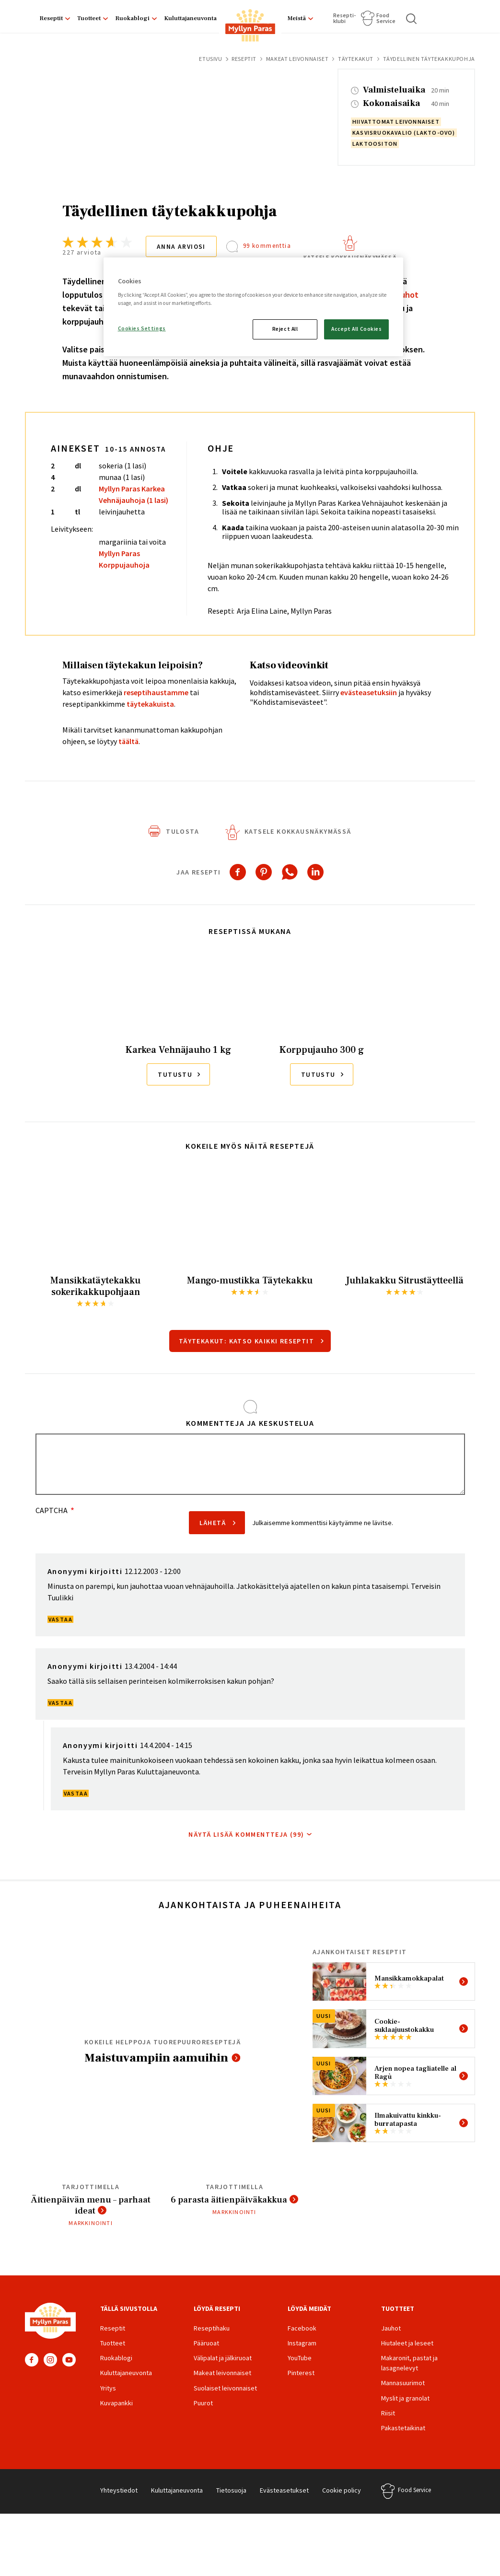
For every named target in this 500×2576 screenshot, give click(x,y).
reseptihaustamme (156, 692)
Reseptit (51, 18)
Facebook (31, 2361)
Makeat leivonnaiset (297, 58)
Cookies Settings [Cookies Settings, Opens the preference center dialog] (142, 328)
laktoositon (374, 143)
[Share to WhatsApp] (289, 872)
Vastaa (60, 1619)
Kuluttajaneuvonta (190, 18)
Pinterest (301, 2374)
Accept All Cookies (356, 329)
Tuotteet (89, 18)
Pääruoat (206, 2344)
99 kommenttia (269, 246)
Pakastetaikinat (403, 2429)
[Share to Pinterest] (264, 872)
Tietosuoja (231, 2491)
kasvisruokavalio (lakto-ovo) (403, 132)
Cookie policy (341, 2491)
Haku (411, 19)
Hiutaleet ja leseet (407, 2344)
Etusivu (210, 58)
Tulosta (182, 831)
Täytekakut (355, 58)
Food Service (385, 18)
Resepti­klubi (344, 18)
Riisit (388, 2414)
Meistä (297, 18)
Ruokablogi (132, 18)
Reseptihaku (212, 2329)
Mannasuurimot (403, 2384)
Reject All (285, 329)
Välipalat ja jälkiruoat (223, 2359)
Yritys (108, 2389)
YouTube (69, 2361)
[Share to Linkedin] (315, 872)
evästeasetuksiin (368, 692)
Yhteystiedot (119, 2491)
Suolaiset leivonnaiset (225, 2389)
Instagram (50, 2361)
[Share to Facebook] (238, 872)
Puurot (203, 2404)
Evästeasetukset (284, 2491)
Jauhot (391, 2329)
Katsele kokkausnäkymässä (351, 257)
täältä (128, 741)
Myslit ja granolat (405, 2399)
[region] (254, 306)
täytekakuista (150, 704)
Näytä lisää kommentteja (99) (246, 1834)
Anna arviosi (183, 246)
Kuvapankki (116, 2404)
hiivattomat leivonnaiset (396, 121)
